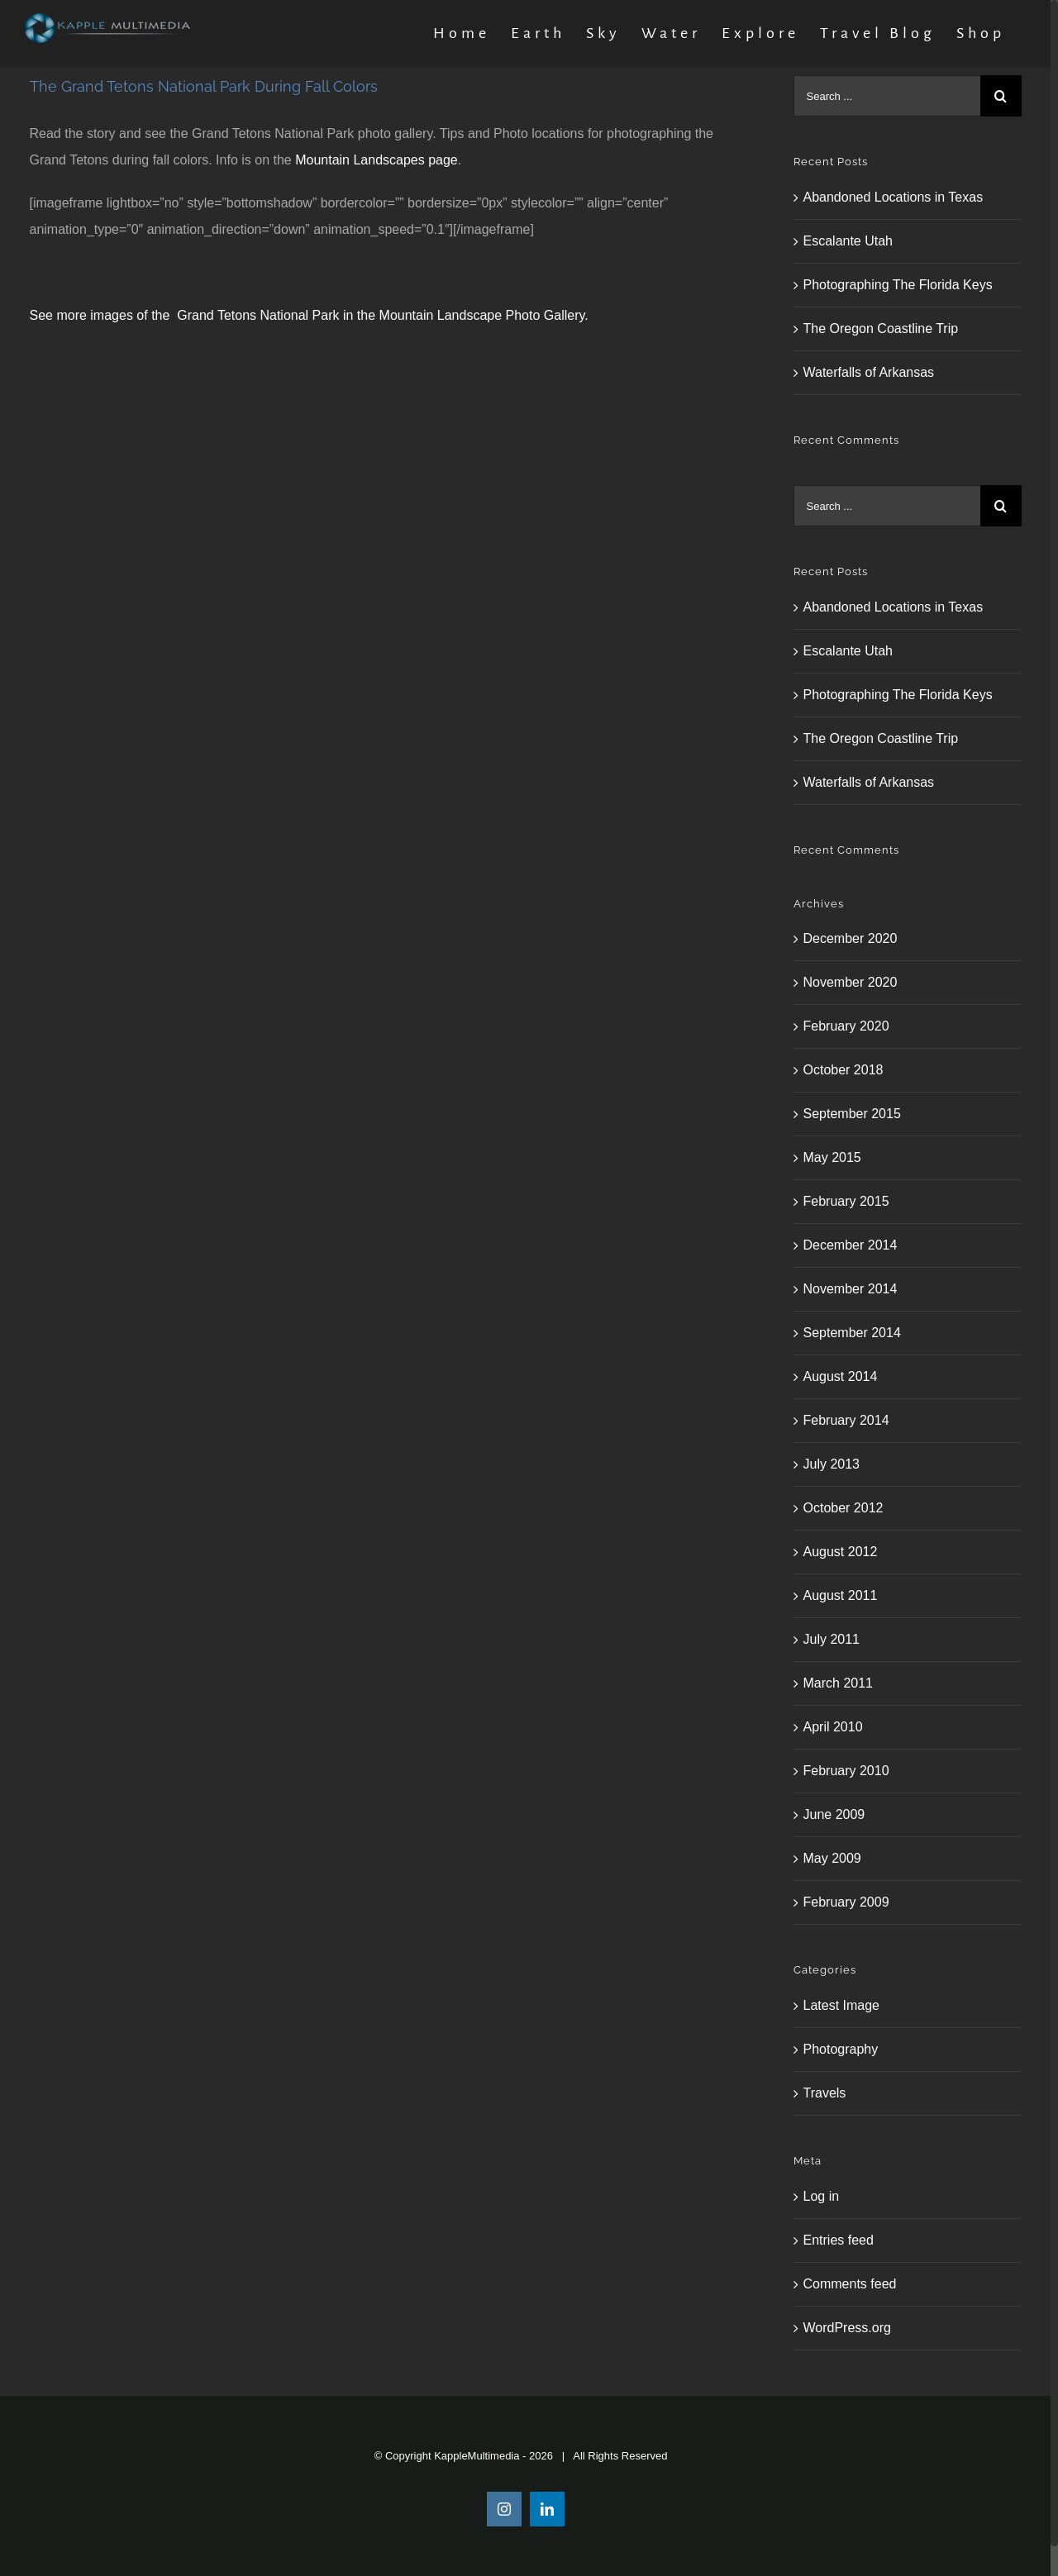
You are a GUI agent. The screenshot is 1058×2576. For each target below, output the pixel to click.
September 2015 (852, 1114)
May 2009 (832, 1858)
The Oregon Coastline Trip (881, 328)
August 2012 (840, 1552)
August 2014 (840, 1376)
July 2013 (831, 1464)
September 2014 (852, 1333)
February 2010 (846, 1771)
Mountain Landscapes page (376, 160)
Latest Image (841, 2005)
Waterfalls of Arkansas (869, 372)
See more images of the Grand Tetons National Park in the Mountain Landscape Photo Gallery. (309, 315)
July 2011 (831, 1639)
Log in (821, 2196)
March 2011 (838, 1683)
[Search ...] (887, 96)
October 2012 (843, 1508)
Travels (824, 2093)
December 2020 (850, 938)
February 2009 (846, 1902)
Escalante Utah (848, 241)
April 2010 (833, 1727)
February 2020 (846, 1026)
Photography (841, 2049)
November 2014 (850, 1289)
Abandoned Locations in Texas (893, 197)
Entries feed (838, 2240)
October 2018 (843, 1070)
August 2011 (840, 1595)
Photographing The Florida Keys (898, 285)
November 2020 (850, 982)
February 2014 (846, 1420)
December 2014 (850, 1245)
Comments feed (850, 2284)
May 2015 (832, 1157)
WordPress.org (847, 2328)
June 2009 (834, 1814)
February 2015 (846, 1201)
